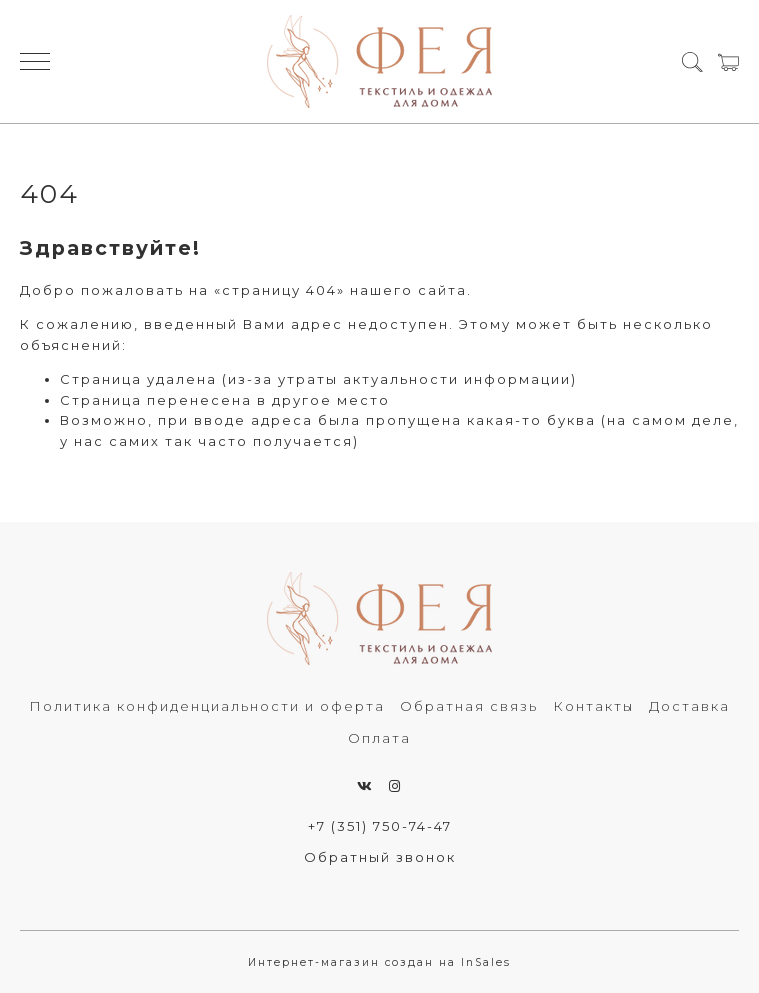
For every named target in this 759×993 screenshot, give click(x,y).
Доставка (689, 706)
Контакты (593, 706)
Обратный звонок (380, 857)
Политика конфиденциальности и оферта (207, 706)
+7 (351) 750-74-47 (380, 826)
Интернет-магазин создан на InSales (379, 962)
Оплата (379, 738)
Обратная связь (469, 706)
